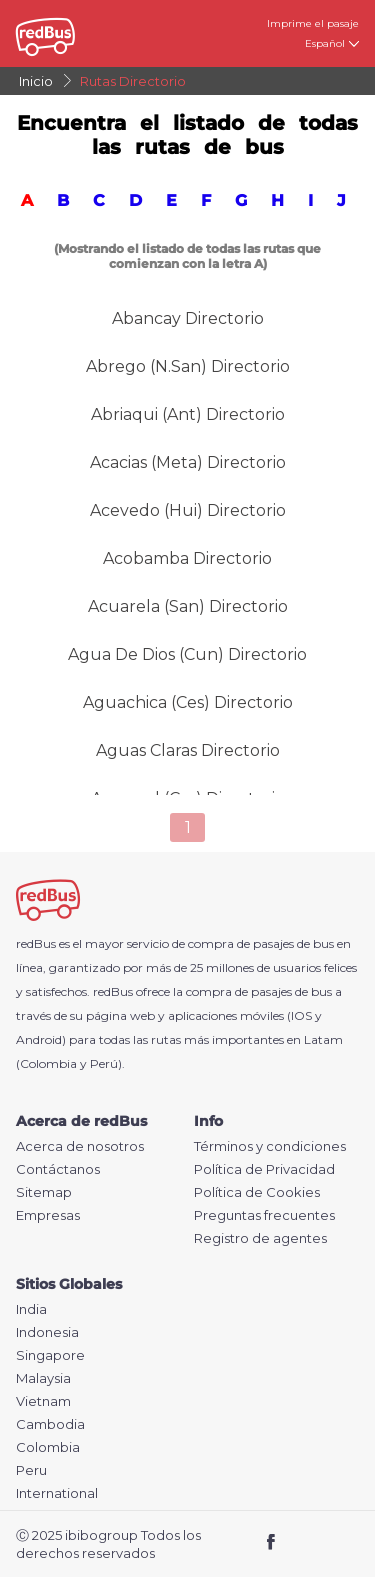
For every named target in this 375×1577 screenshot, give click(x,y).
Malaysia (43, 1378)
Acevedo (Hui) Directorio (188, 510)
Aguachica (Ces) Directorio (188, 702)
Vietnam (43, 1401)
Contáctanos (58, 1169)
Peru (31, 1470)
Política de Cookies (257, 1192)
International (57, 1493)
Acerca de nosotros (80, 1146)
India (31, 1309)
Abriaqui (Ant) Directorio (188, 414)
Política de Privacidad (264, 1169)
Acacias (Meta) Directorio (188, 462)
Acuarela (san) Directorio (188, 606)
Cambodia (50, 1424)
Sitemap (44, 1192)
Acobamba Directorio (187, 558)
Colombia (48, 1447)
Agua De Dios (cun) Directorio (187, 654)
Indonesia (47, 1332)
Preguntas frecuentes (264, 1215)
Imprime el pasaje (313, 23)
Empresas (48, 1215)
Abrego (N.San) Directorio (188, 366)
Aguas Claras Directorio (188, 750)
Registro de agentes (260, 1238)
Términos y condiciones (270, 1146)
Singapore (50, 1355)
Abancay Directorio (188, 318)
